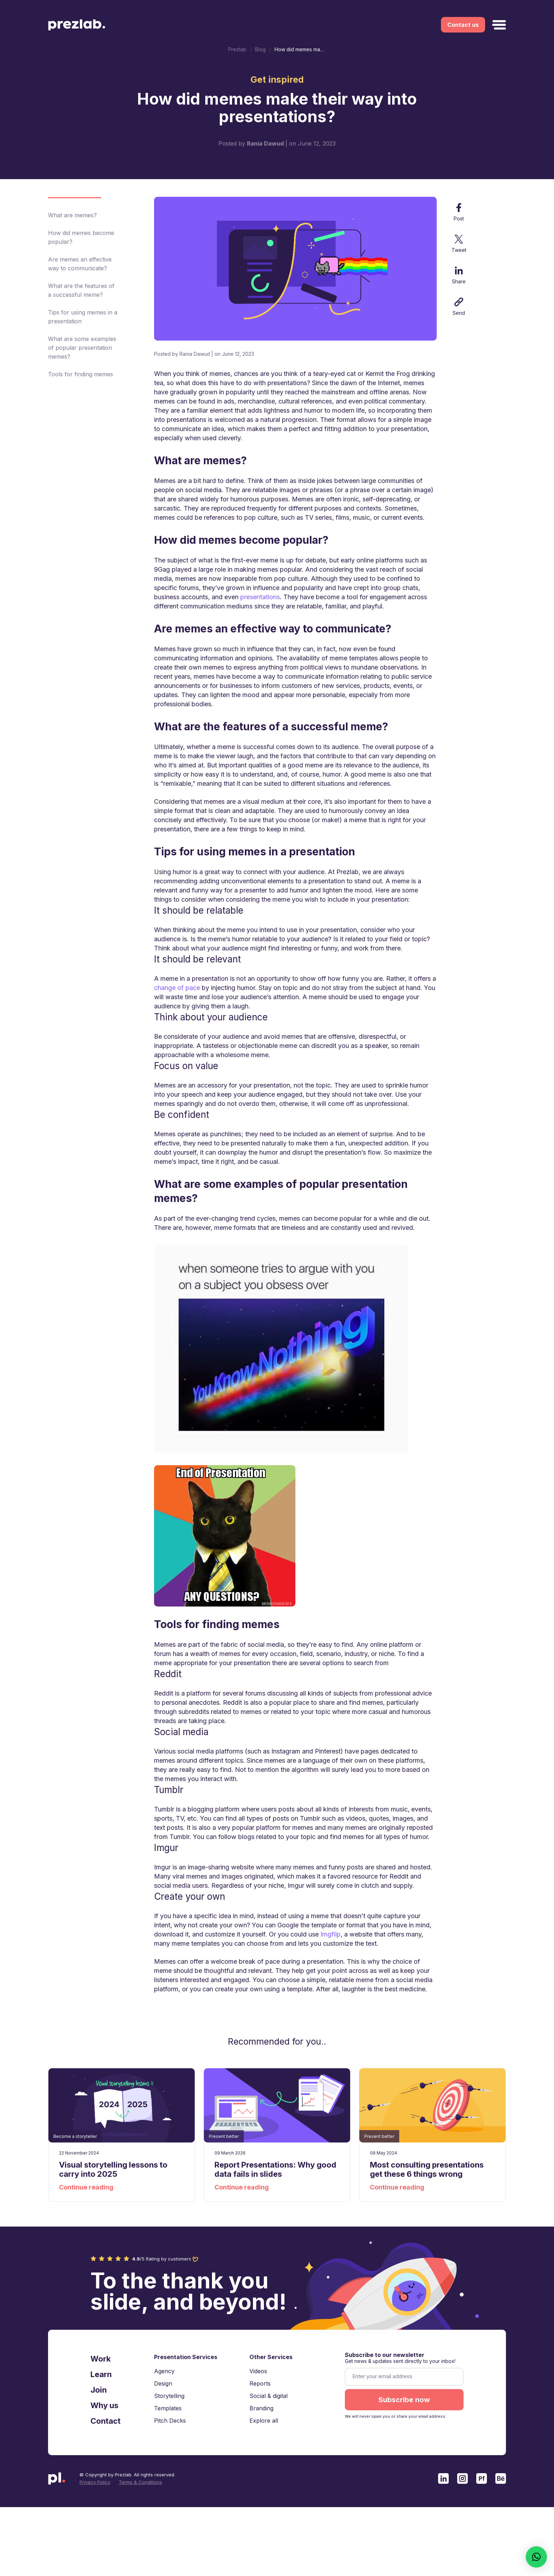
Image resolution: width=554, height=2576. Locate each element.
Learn (101, 2374)
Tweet (459, 244)
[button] (536, 2557)
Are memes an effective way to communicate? (80, 264)
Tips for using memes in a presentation (82, 317)
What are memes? (72, 215)
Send (459, 307)
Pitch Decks (170, 2420)
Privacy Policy (94, 2482)
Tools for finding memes (80, 374)
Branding (261, 2408)
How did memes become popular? (81, 237)
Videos (258, 2371)
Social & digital (268, 2395)
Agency (164, 2371)
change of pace (177, 987)
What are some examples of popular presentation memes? (82, 347)
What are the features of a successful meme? (81, 290)
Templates (168, 2408)
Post (459, 213)
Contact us (463, 24)
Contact (105, 2420)
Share (459, 275)
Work (100, 2358)
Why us (104, 2405)
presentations (260, 597)
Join (98, 2389)
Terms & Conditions (140, 2482)
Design (163, 2383)
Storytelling (169, 2395)
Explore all (263, 2420)
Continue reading (86, 2187)
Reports (260, 2383)
